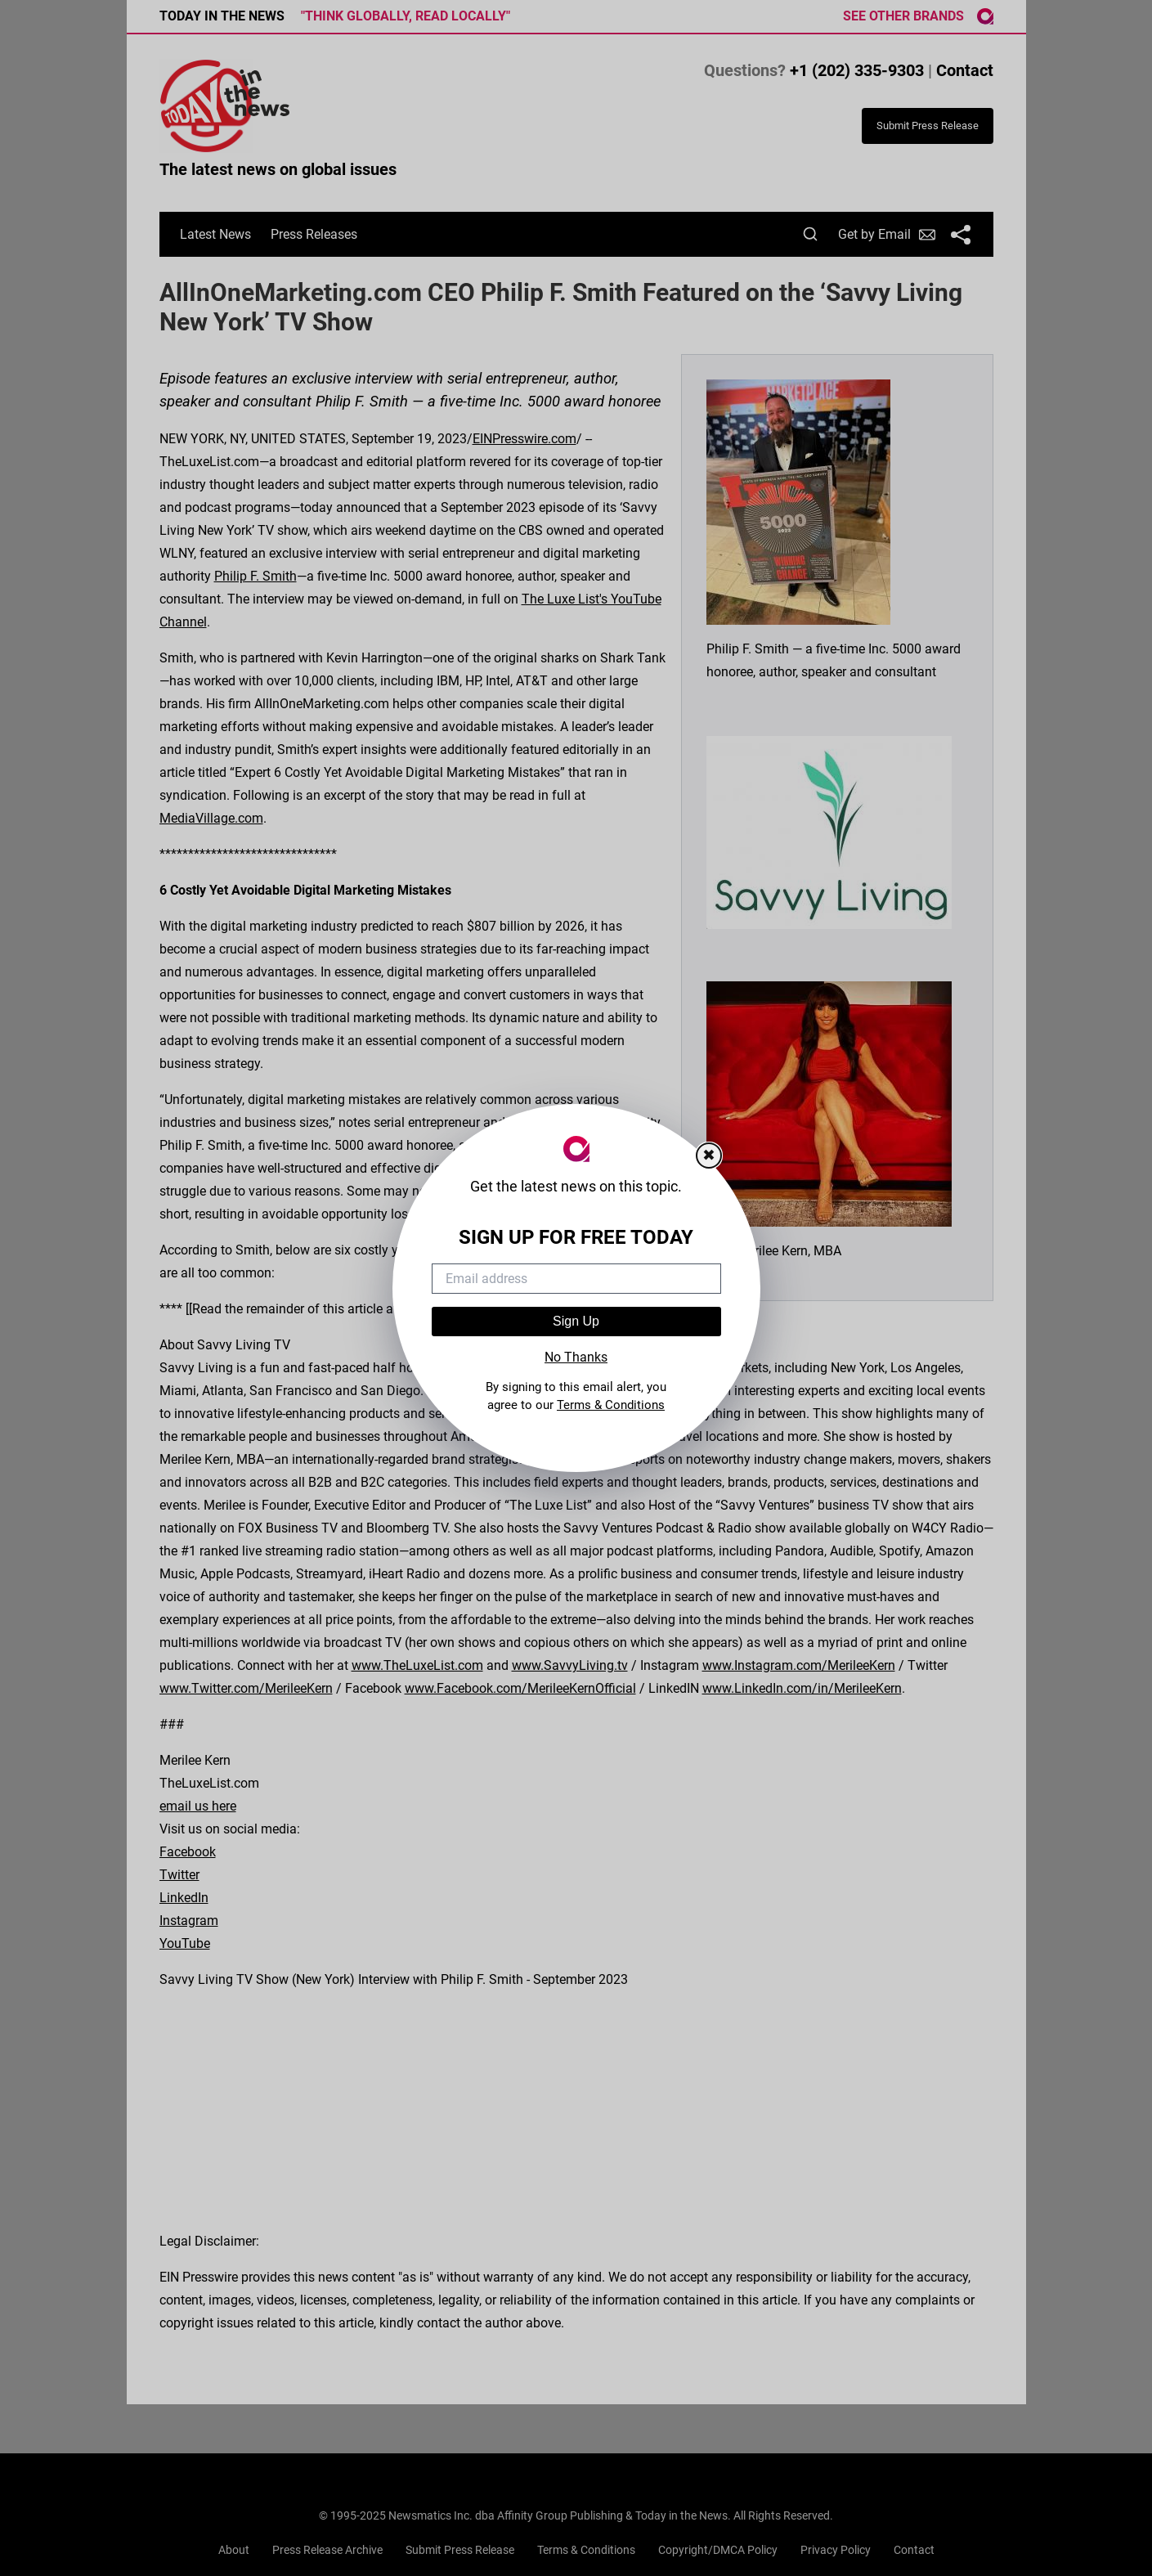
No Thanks (576, 1357)
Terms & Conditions (611, 1405)
